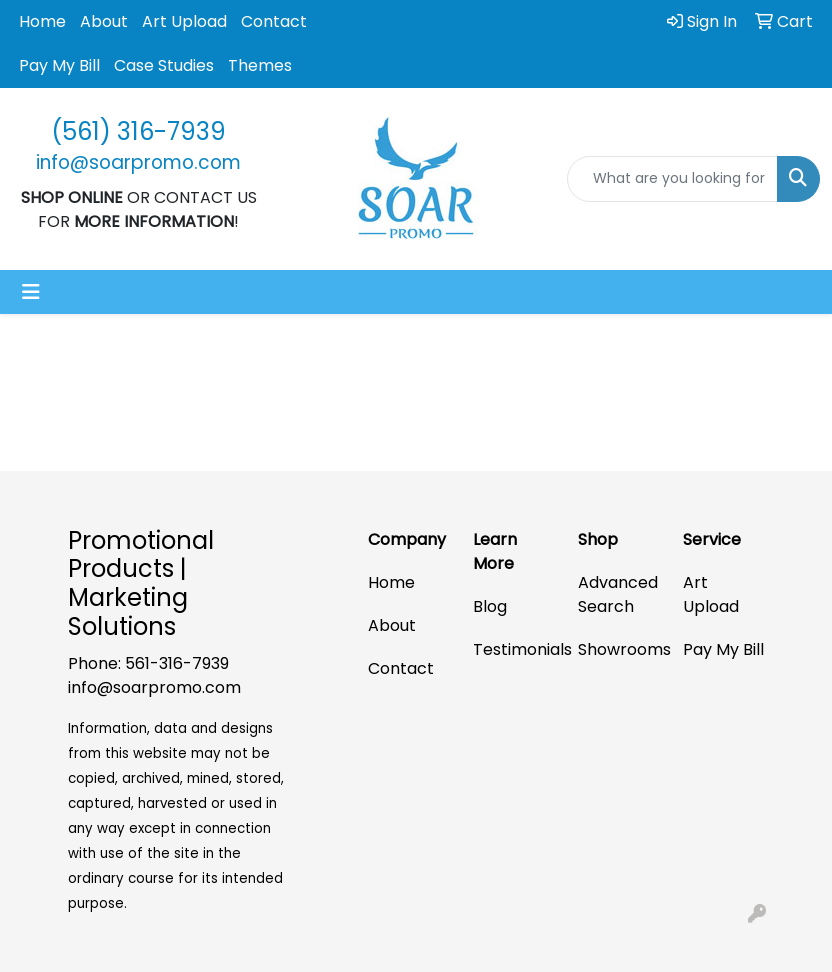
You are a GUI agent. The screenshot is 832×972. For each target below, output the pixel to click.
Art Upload (184, 21)
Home (42, 21)
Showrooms (618, 649)
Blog (490, 606)
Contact (274, 21)
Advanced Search (618, 594)
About (104, 21)
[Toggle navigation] (31, 292)
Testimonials (513, 649)
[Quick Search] (672, 179)
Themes (260, 65)
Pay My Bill (59, 65)
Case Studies (164, 65)
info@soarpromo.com (154, 687)
